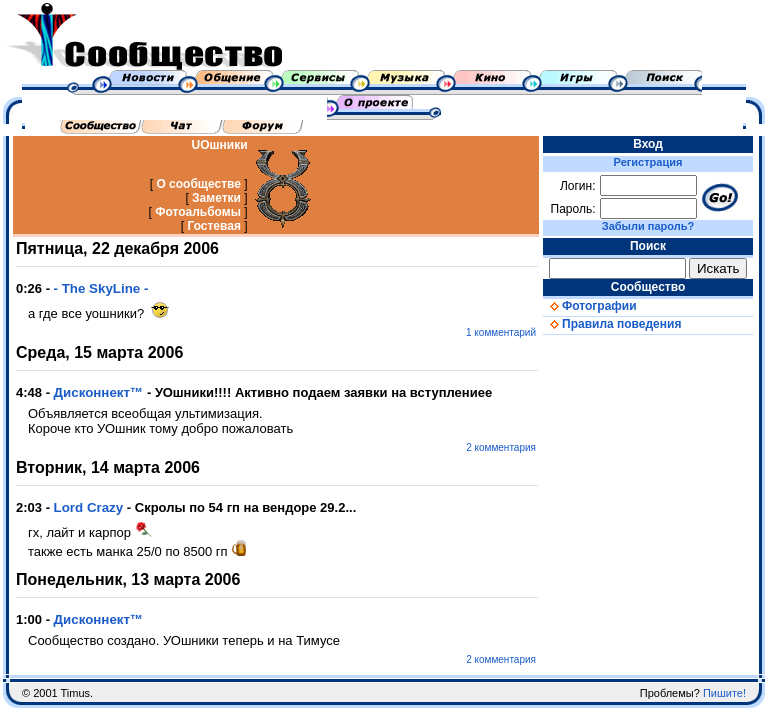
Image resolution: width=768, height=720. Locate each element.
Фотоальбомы (198, 212)
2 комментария (501, 447)
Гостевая (214, 226)
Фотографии (590, 306)
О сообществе (198, 184)
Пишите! (724, 693)
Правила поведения (612, 324)
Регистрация (648, 162)
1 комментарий (501, 332)
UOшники (220, 145)
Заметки (216, 198)
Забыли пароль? (648, 226)
